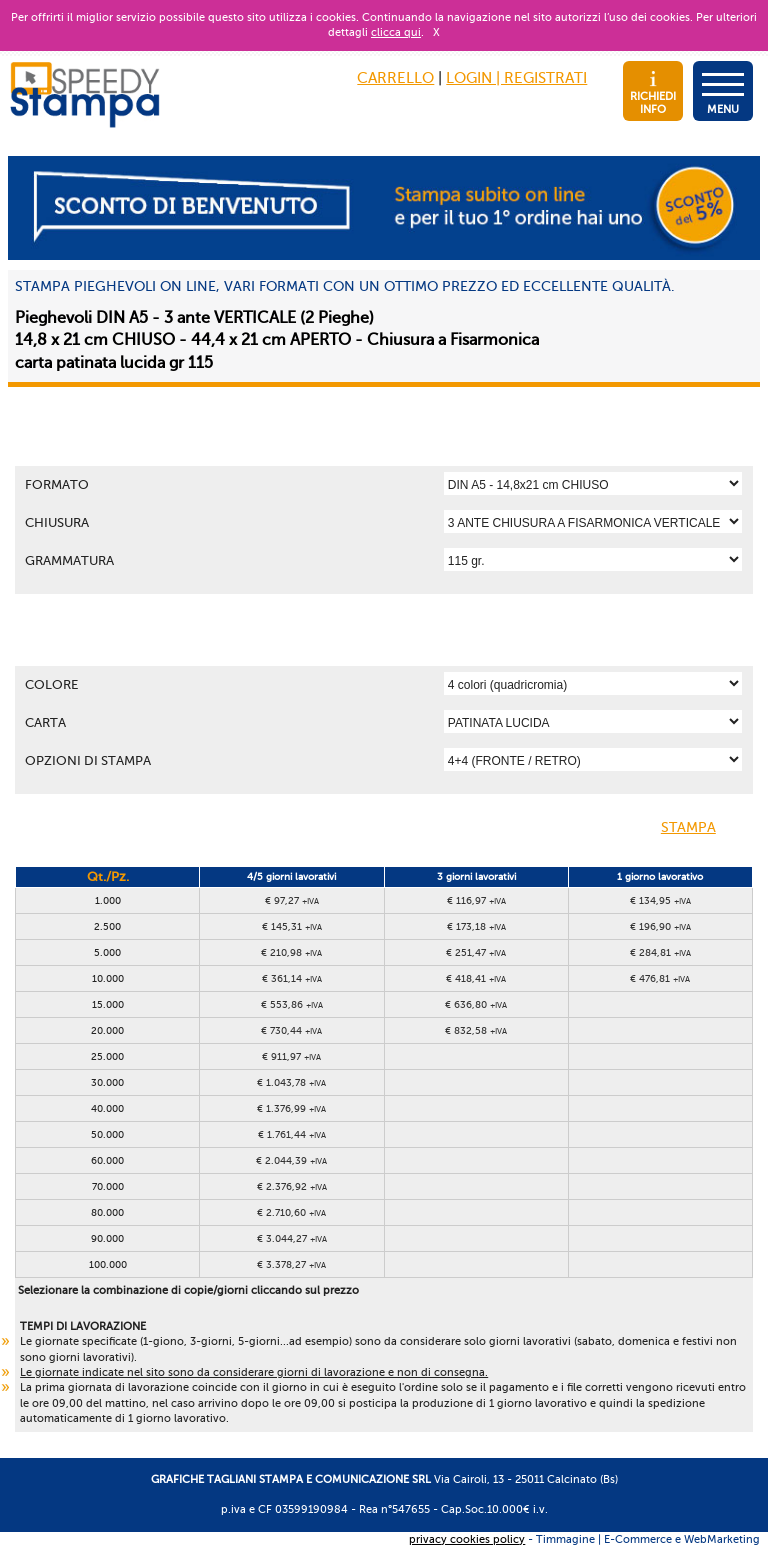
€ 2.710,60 (291, 1212)
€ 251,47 (476, 952)
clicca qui (396, 32)
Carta (45, 722)
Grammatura (69, 560)
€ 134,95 (660, 900)
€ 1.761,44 (292, 1134)
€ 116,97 (476, 900)
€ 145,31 (292, 926)
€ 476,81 (660, 978)
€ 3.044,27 (292, 1238)
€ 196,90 (660, 926)
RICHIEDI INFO (653, 93)
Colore (51, 684)
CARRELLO (395, 78)
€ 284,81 (660, 952)
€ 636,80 (476, 1004)
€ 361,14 (292, 978)
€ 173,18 (476, 926)
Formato (57, 484)
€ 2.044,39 (291, 1160)
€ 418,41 (476, 978)
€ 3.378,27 (291, 1264)
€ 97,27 (292, 900)
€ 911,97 (291, 1056)
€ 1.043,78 (291, 1082)
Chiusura (57, 522)
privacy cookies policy (467, 1539)
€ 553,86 (292, 1004)
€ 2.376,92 (292, 1186)
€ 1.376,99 (291, 1108)
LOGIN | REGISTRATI (516, 78)
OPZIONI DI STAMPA (88, 760)
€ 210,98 (291, 952)
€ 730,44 (291, 1030)
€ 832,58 (476, 1030)
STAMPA (704, 829)
